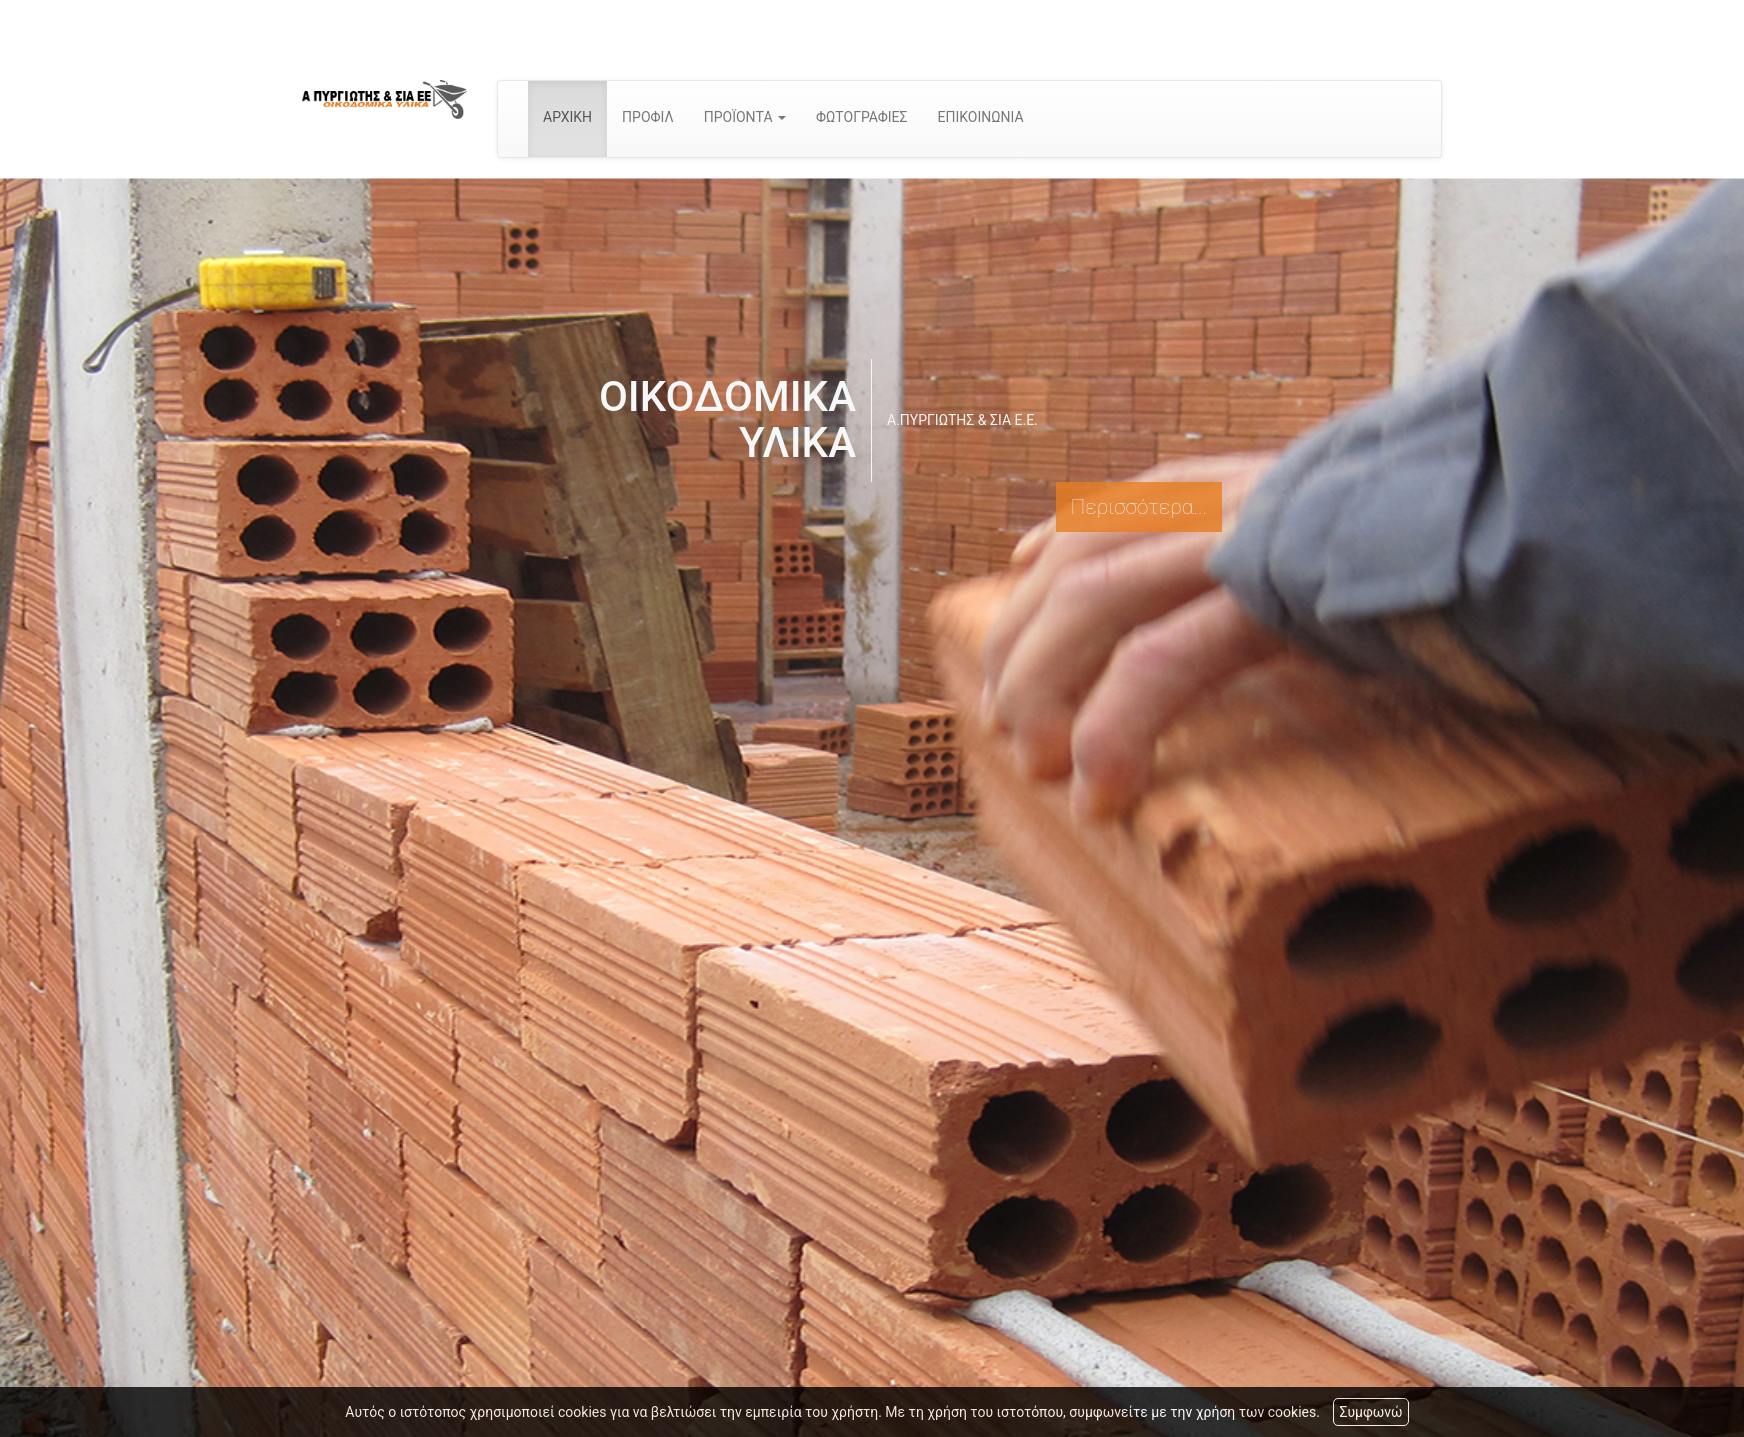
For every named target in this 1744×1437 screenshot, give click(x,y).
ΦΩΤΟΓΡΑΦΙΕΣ (862, 117)
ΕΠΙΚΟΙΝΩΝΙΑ (981, 117)
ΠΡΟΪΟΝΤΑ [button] (745, 117)
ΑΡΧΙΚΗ (567, 117)
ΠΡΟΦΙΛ (648, 117)
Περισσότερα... (1139, 507)
